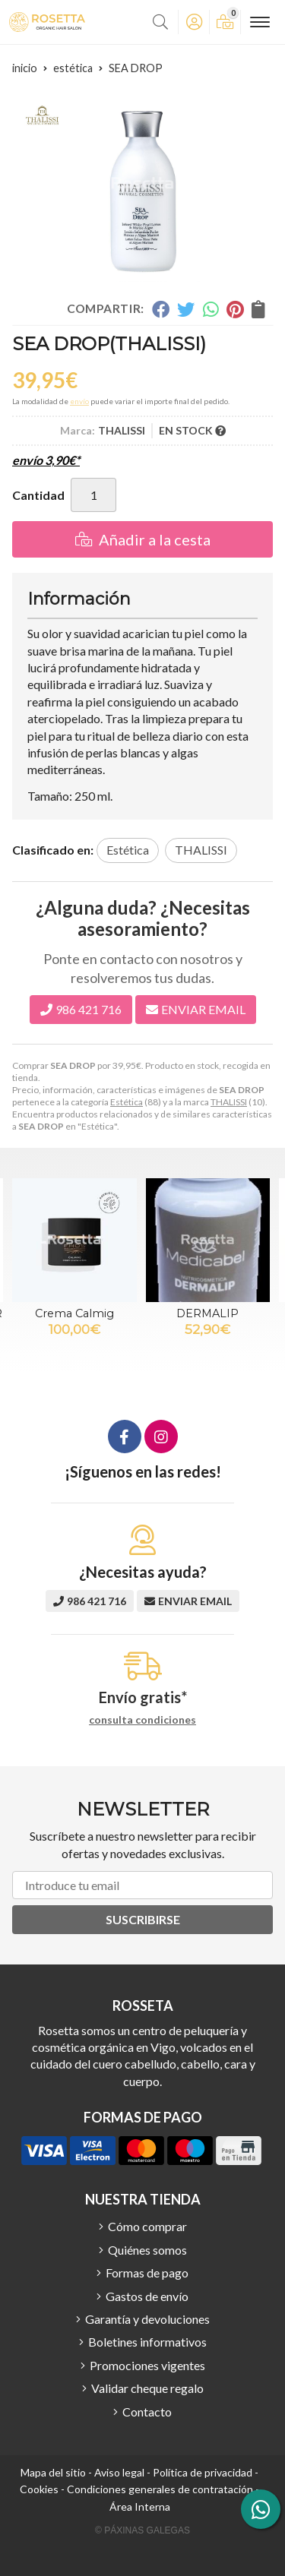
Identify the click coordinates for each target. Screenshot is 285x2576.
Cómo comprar (147, 2226)
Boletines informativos (147, 2341)
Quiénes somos (147, 2250)
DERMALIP (207, 1313)
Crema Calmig (74, 1313)
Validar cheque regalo (147, 2388)
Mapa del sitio (53, 2472)
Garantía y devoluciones (147, 2319)
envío (79, 401)
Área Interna (139, 2506)
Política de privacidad (202, 2472)
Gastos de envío (147, 2296)
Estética (126, 1102)
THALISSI (229, 1102)
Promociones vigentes (147, 2365)
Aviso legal (119, 2472)
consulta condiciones (142, 1720)
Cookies (39, 2489)
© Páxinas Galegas (142, 2530)
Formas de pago (147, 2272)
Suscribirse (143, 1919)
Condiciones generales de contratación (160, 2489)
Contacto (147, 2411)
